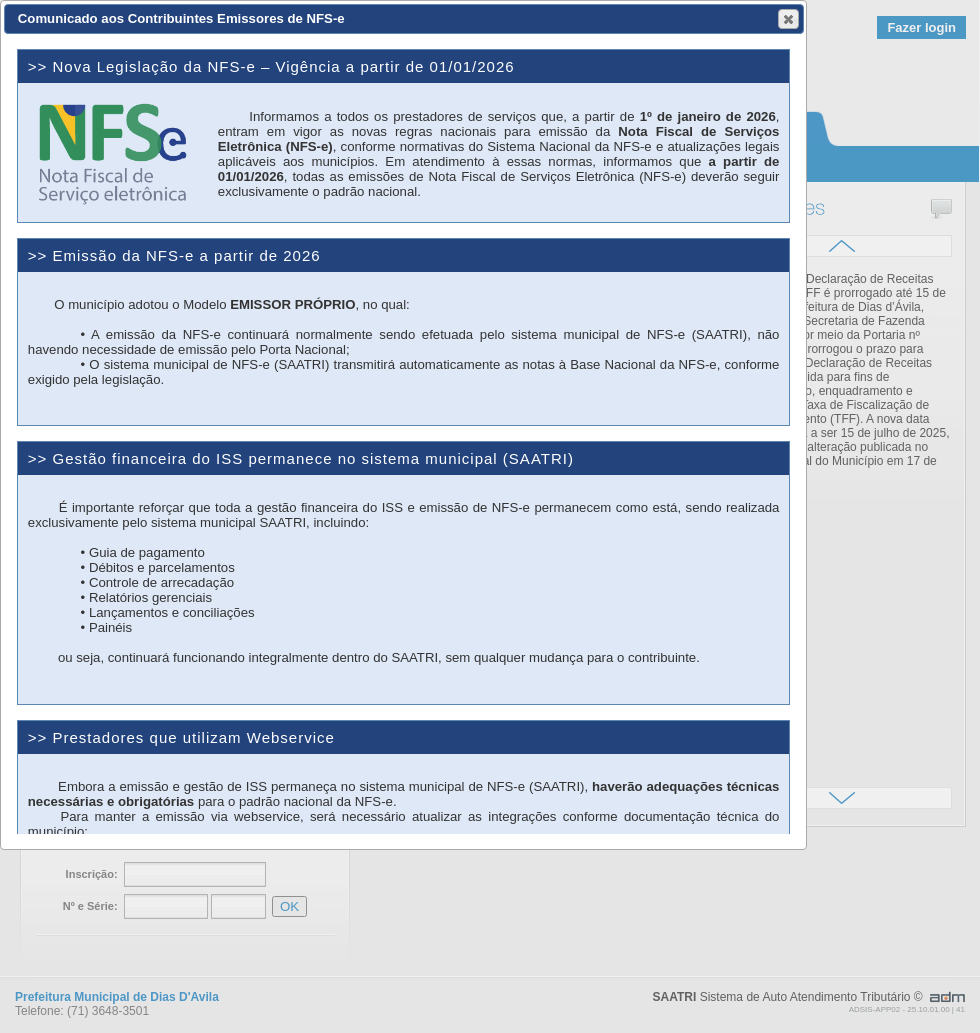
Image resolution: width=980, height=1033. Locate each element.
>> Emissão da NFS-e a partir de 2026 (174, 255)
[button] (788, 19)
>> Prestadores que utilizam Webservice (181, 737)
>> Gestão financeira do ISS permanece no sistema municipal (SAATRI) (301, 458)
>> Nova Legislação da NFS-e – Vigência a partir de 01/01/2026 (271, 66)
